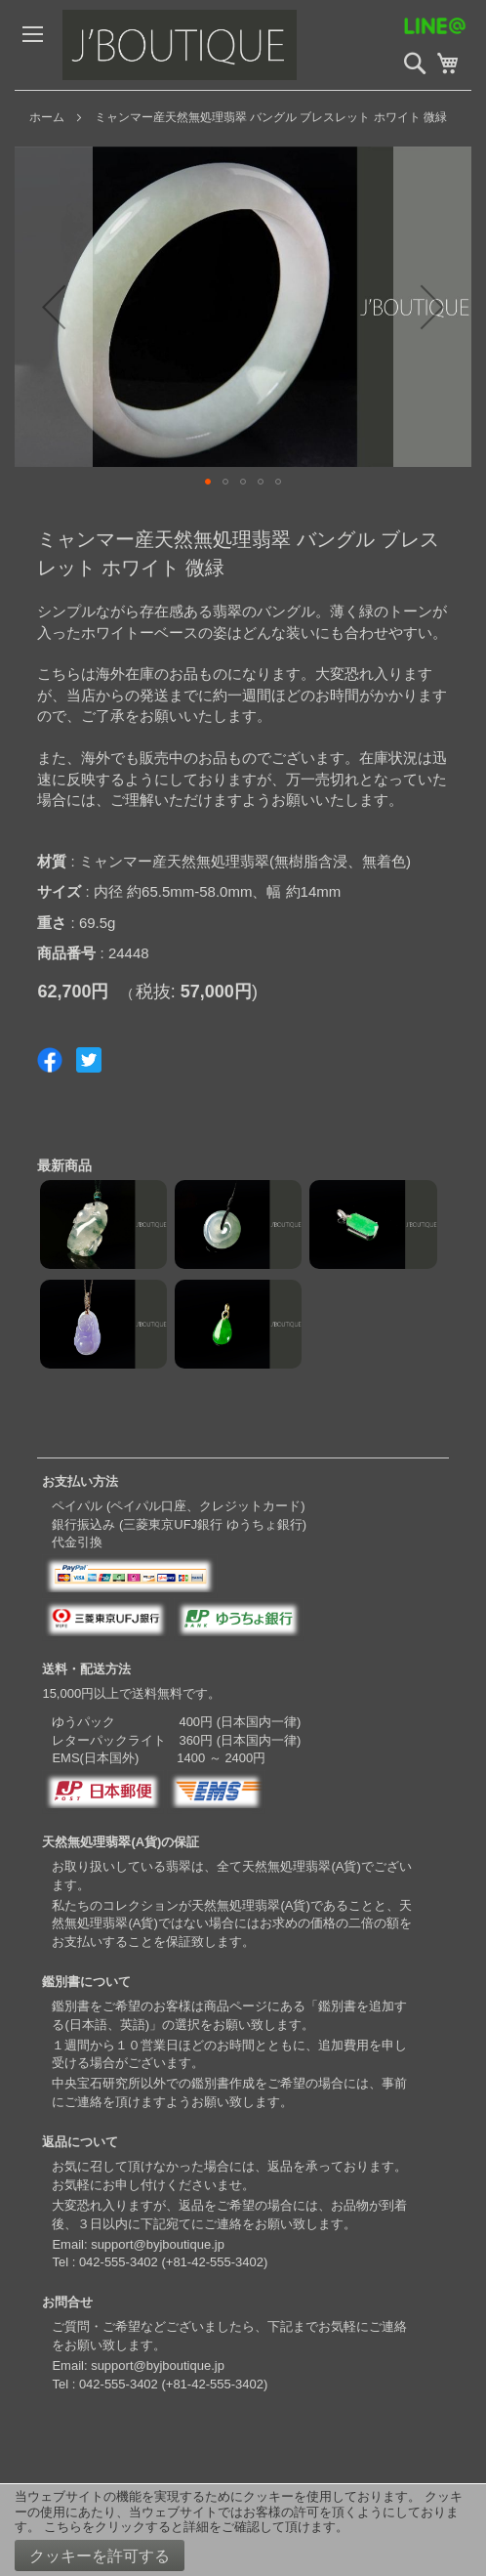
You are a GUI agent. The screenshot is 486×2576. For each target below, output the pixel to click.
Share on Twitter (88, 1060)
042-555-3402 (118, 2262)
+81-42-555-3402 (214, 2262)
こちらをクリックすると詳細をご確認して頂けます (190, 2526)
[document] (243, 2530)
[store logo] (208, 45)
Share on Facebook (49, 1060)
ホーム (46, 117)
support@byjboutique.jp (157, 2244)
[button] (54, 307)
